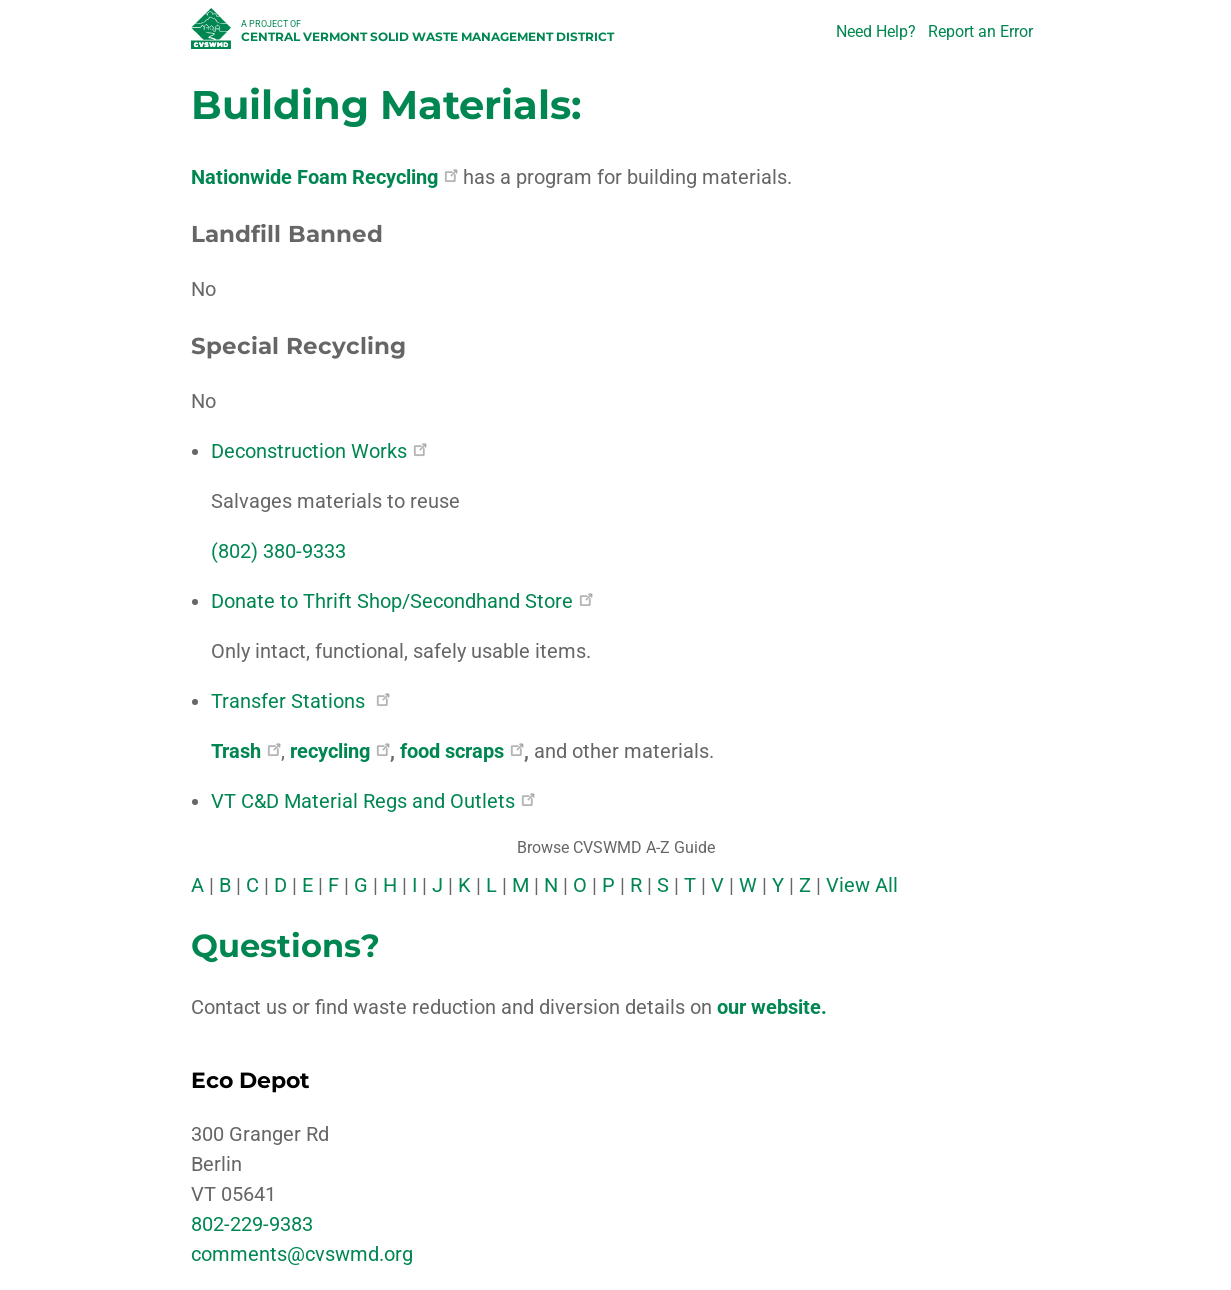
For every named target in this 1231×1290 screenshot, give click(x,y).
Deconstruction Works (319, 451)
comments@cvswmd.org (302, 1254)
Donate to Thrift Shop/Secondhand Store (402, 601)
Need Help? (876, 31)
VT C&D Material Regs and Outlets (373, 801)
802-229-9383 (252, 1224)
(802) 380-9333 (278, 551)
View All (862, 885)
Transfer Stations (300, 701)
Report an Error (980, 31)
